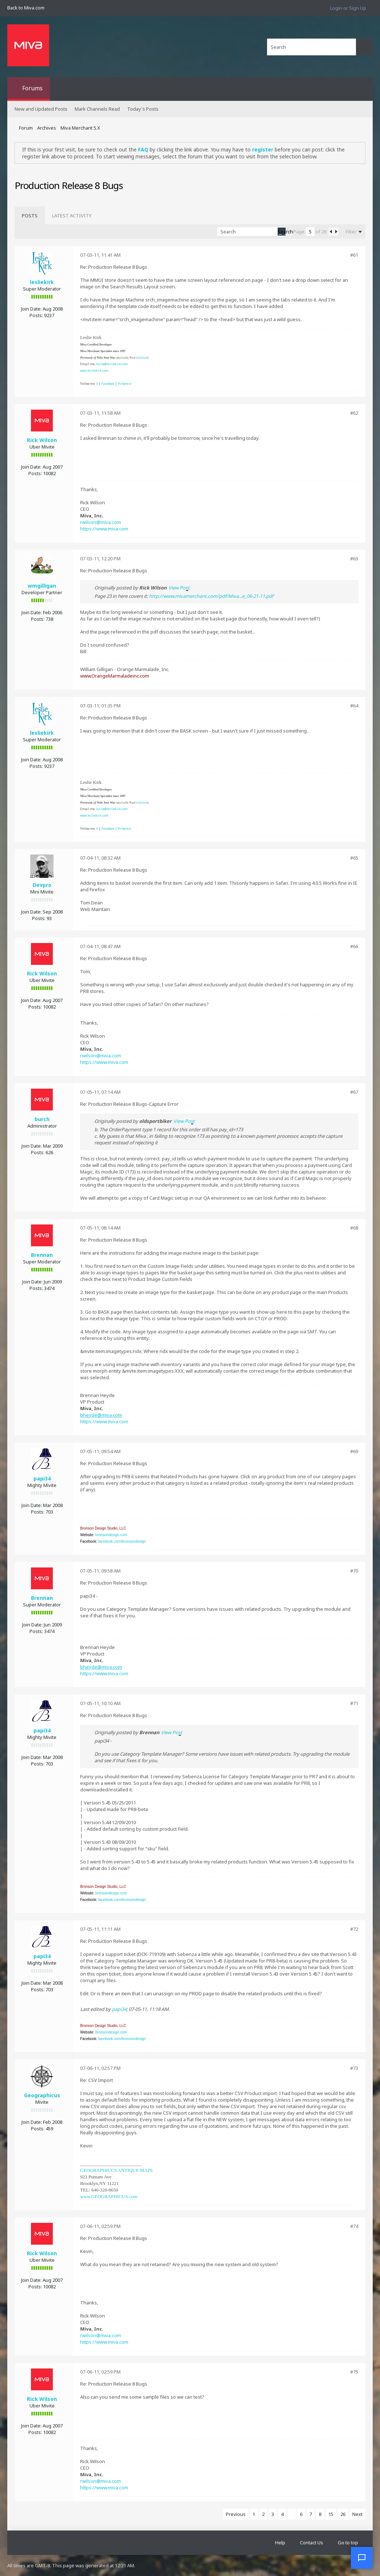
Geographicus (42, 2095)
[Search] (311, 47)
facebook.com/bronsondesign (122, 1541)
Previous (236, 2514)
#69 (354, 1451)
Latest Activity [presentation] (71, 215)
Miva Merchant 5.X (80, 128)
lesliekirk (42, 282)
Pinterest (124, 384)
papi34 (42, 1478)
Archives (46, 128)
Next (357, 2514)
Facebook (107, 384)
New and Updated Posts (41, 109)
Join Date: (31, 308)
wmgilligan (42, 585)
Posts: (36, 315)
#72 (354, 1929)
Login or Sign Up (348, 8)
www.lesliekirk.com (94, 370)
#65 (354, 858)
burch (42, 1119)
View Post (178, 587)
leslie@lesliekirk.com (112, 364)
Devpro (42, 884)
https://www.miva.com (104, 528)
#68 (354, 1227)
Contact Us (311, 2542)
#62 (354, 413)
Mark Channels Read (97, 109)
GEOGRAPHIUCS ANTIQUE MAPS (116, 2170)
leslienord (142, 357)
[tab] (30, 215)
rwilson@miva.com (100, 522)
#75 (354, 2371)
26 (342, 2514)
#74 (354, 2226)
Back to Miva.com (25, 7)
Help (280, 2542)
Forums (32, 88)
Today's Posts (142, 109)
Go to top (348, 2542)
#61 (354, 255)
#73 (354, 2068)
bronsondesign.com (111, 1535)
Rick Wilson (42, 440)
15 (330, 2514)
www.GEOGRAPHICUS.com (108, 2196)
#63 (354, 558)
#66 (354, 946)
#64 (354, 705)
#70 (354, 1570)
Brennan (42, 1254)
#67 (354, 1092)
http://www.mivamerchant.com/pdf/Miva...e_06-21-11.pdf (211, 596)
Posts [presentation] (30, 215)
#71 (354, 1703)
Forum (26, 128)
